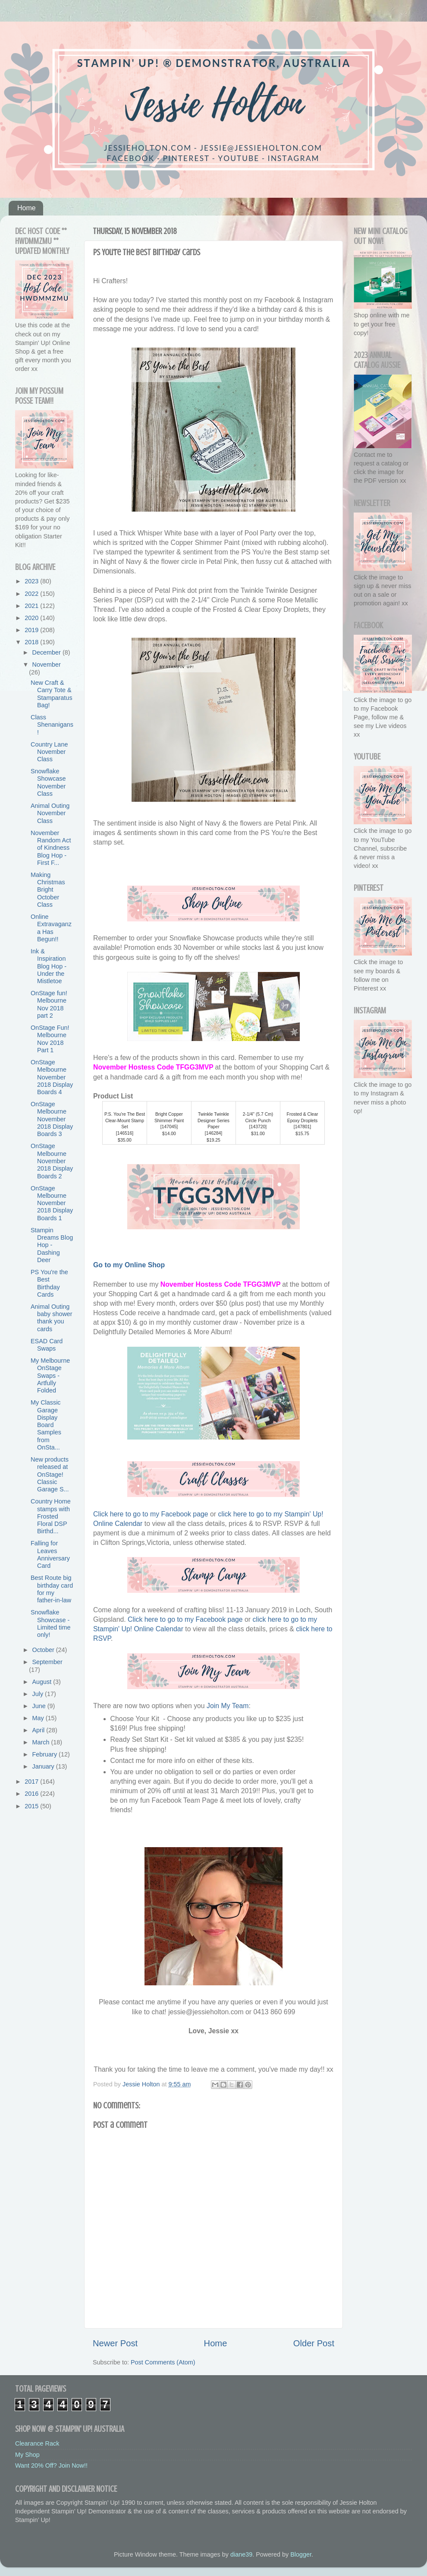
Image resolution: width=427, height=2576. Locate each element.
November (46, 664)
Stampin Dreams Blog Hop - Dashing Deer (52, 1245)
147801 (302, 1126)
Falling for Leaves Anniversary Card (50, 1554)
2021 (32, 605)
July (38, 1693)
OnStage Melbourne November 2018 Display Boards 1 (52, 1203)
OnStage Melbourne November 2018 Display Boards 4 (52, 1077)
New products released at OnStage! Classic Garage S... (50, 1474)
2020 (32, 617)
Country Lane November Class (49, 752)
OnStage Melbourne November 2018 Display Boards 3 (52, 1119)
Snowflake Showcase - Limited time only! (51, 1623)
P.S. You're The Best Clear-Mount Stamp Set (124, 1120)
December (47, 652)
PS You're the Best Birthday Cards (49, 1283)
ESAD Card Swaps (47, 1345)
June (39, 1706)
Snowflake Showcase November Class (48, 782)
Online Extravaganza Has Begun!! (51, 928)
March (41, 1742)
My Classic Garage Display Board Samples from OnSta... (46, 1425)
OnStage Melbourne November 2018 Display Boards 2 (52, 1160)
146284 (213, 1133)
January (44, 1766)
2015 (32, 1806)
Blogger (300, 2554)
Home (26, 208)
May (39, 1718)
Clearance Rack (37, 2443)
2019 (32, 630)
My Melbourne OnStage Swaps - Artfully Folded (50, 1375)
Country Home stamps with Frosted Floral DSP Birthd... (51, 1516)
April (39, 1730)
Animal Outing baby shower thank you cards (51, 1317)
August (42, 1681)
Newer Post (115, 2343)
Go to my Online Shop (129, 1265)
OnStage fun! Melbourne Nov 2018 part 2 (49, 1004)
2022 (32, 593)
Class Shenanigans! (52, 725)
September (47, 1661)
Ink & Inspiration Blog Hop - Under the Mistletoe (48, 966)
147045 (169, 1126)
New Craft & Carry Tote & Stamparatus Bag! (51, 694)
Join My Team (227, 1705)
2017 (32, 1781)
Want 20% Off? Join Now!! (51, 2465)
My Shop (27, 2454)
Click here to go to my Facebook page (150, 1514)
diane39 (241, 2554)
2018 (32, 642)
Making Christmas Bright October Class (48, 889)
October (44, 1649)
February (45, 1754)
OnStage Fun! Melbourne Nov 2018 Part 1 (50, 1039)
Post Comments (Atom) (163, 2362)
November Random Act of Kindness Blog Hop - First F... (51, 847)
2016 (32, 1793)
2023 (32, 581)
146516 (124, 1133)
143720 (258, 1126)
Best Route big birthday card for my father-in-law (52, 1589)
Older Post (313, 2343)
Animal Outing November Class (50, 813)
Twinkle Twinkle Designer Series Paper (213, 1120)
